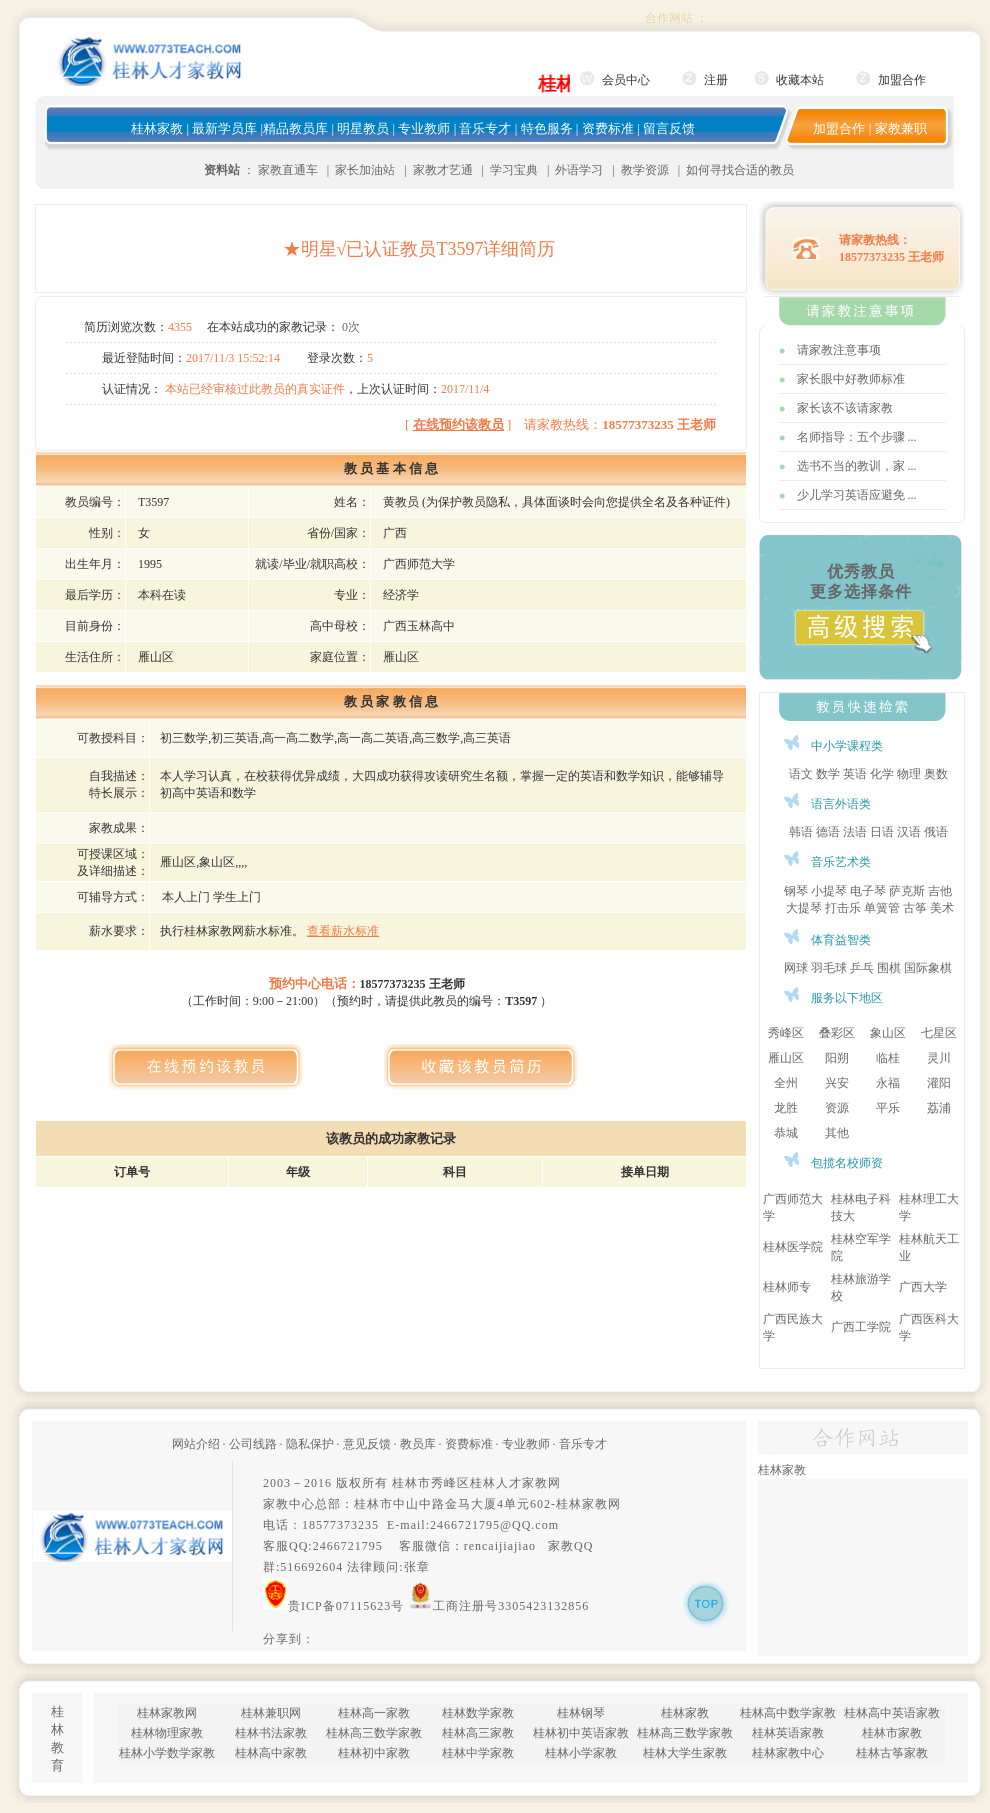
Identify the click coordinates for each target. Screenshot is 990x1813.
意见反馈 (367, 1444)
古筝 (915, 908)
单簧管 (882, 908)
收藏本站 (800, 80)
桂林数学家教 (478, 1713)
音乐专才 (485, 128)
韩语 (801, 832)
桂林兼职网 (271, 1713)
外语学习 (579, 170)
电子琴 (868, 891)
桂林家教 (157, 128)
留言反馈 (669, 128)
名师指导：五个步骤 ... (857, 437)
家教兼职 (901, 128)
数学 (828, 774)
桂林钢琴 (581, 1713)
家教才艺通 (443, 170)
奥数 (936, 774)
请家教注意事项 (839, 350)
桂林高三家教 (478, 1733)
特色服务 (547, 128)
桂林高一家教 (374, 1713)
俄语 (936, 832)
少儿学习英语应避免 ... (857, 495)
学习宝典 (514, 170)
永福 (888, 1083)
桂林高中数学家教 (788, 1713)
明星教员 (363, 128)
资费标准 (608, 128)
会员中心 (626, 80)
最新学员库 (224, 128)
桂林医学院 (793, 1247)
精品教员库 (295, 128)
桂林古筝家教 (892, 1753)
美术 (942, 908)
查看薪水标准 (343, 931)
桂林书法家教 (271, 1733)
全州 (786, 1083)
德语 (828, 832)
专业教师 (424, 128)
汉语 (909, 832)
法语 (855, 832)
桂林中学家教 (478, 1753)
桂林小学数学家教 (167, 1753)
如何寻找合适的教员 (740, 170)
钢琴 (796, 891)
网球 (796, 968)
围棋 (889, 968)
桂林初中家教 (374, 1753)
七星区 (939, 1033)
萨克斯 (907, 891)
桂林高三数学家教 (374, 1733)
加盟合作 (902, 80)
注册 (716, 80)
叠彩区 (837, 1033)
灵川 (939, 1058)
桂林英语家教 (788, 1733)
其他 (837, 1133)
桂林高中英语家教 (892, 1713)
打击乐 (843, 908)
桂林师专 (787, 1287)
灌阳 (939, 1083)
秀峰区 (786, 1033)
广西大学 (923, 1287)
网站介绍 (196, 1444)
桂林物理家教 (167, 1733)
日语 (882, 832)
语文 (801, 774)
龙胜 (786, 1108)
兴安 (837, 1083)
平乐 (888, 1108)
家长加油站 (365, 170)
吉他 (940, 891)
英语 (855, 774)
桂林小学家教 (581, 1753)
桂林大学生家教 (685, 1753)
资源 (837, 1108)
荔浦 (939, 1108)
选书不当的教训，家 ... (857, 466)
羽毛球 (829, 968)
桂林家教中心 (788, 1753)
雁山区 (786, 1058)
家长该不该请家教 (845, 408)
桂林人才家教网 (515, 1483)
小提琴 (829, 891)
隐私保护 (310, 1444)
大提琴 (804, 908)
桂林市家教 (892, 1733)
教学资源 (645, 170)
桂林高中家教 (271, 1753)
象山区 (888, 1033)
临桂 (888, 1058)
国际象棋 (928, 968)
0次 (351, 327)
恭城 (786, 1133)
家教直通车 (288, 170)
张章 (417, 1567)
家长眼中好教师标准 (851, 379)
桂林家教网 (588, 1504)
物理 (909, 774)
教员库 (418, 1444)
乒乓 (862, 968)
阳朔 (837, 1058)
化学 (882, 774)
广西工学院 (861, 1327)
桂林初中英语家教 (581, 1733)
